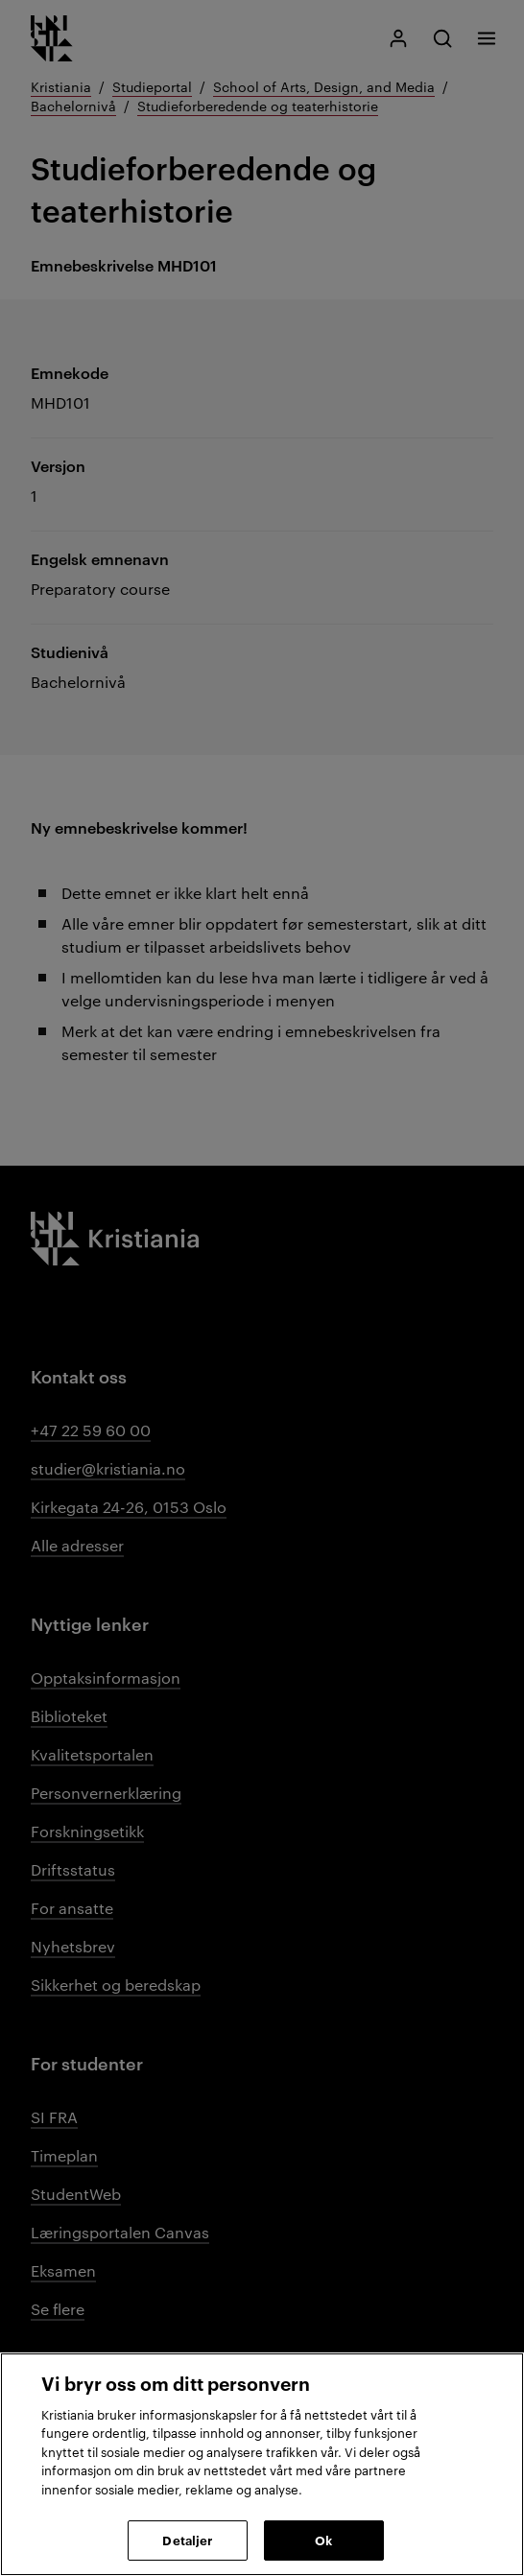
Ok (323, 2539)
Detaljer (187, 2539)
